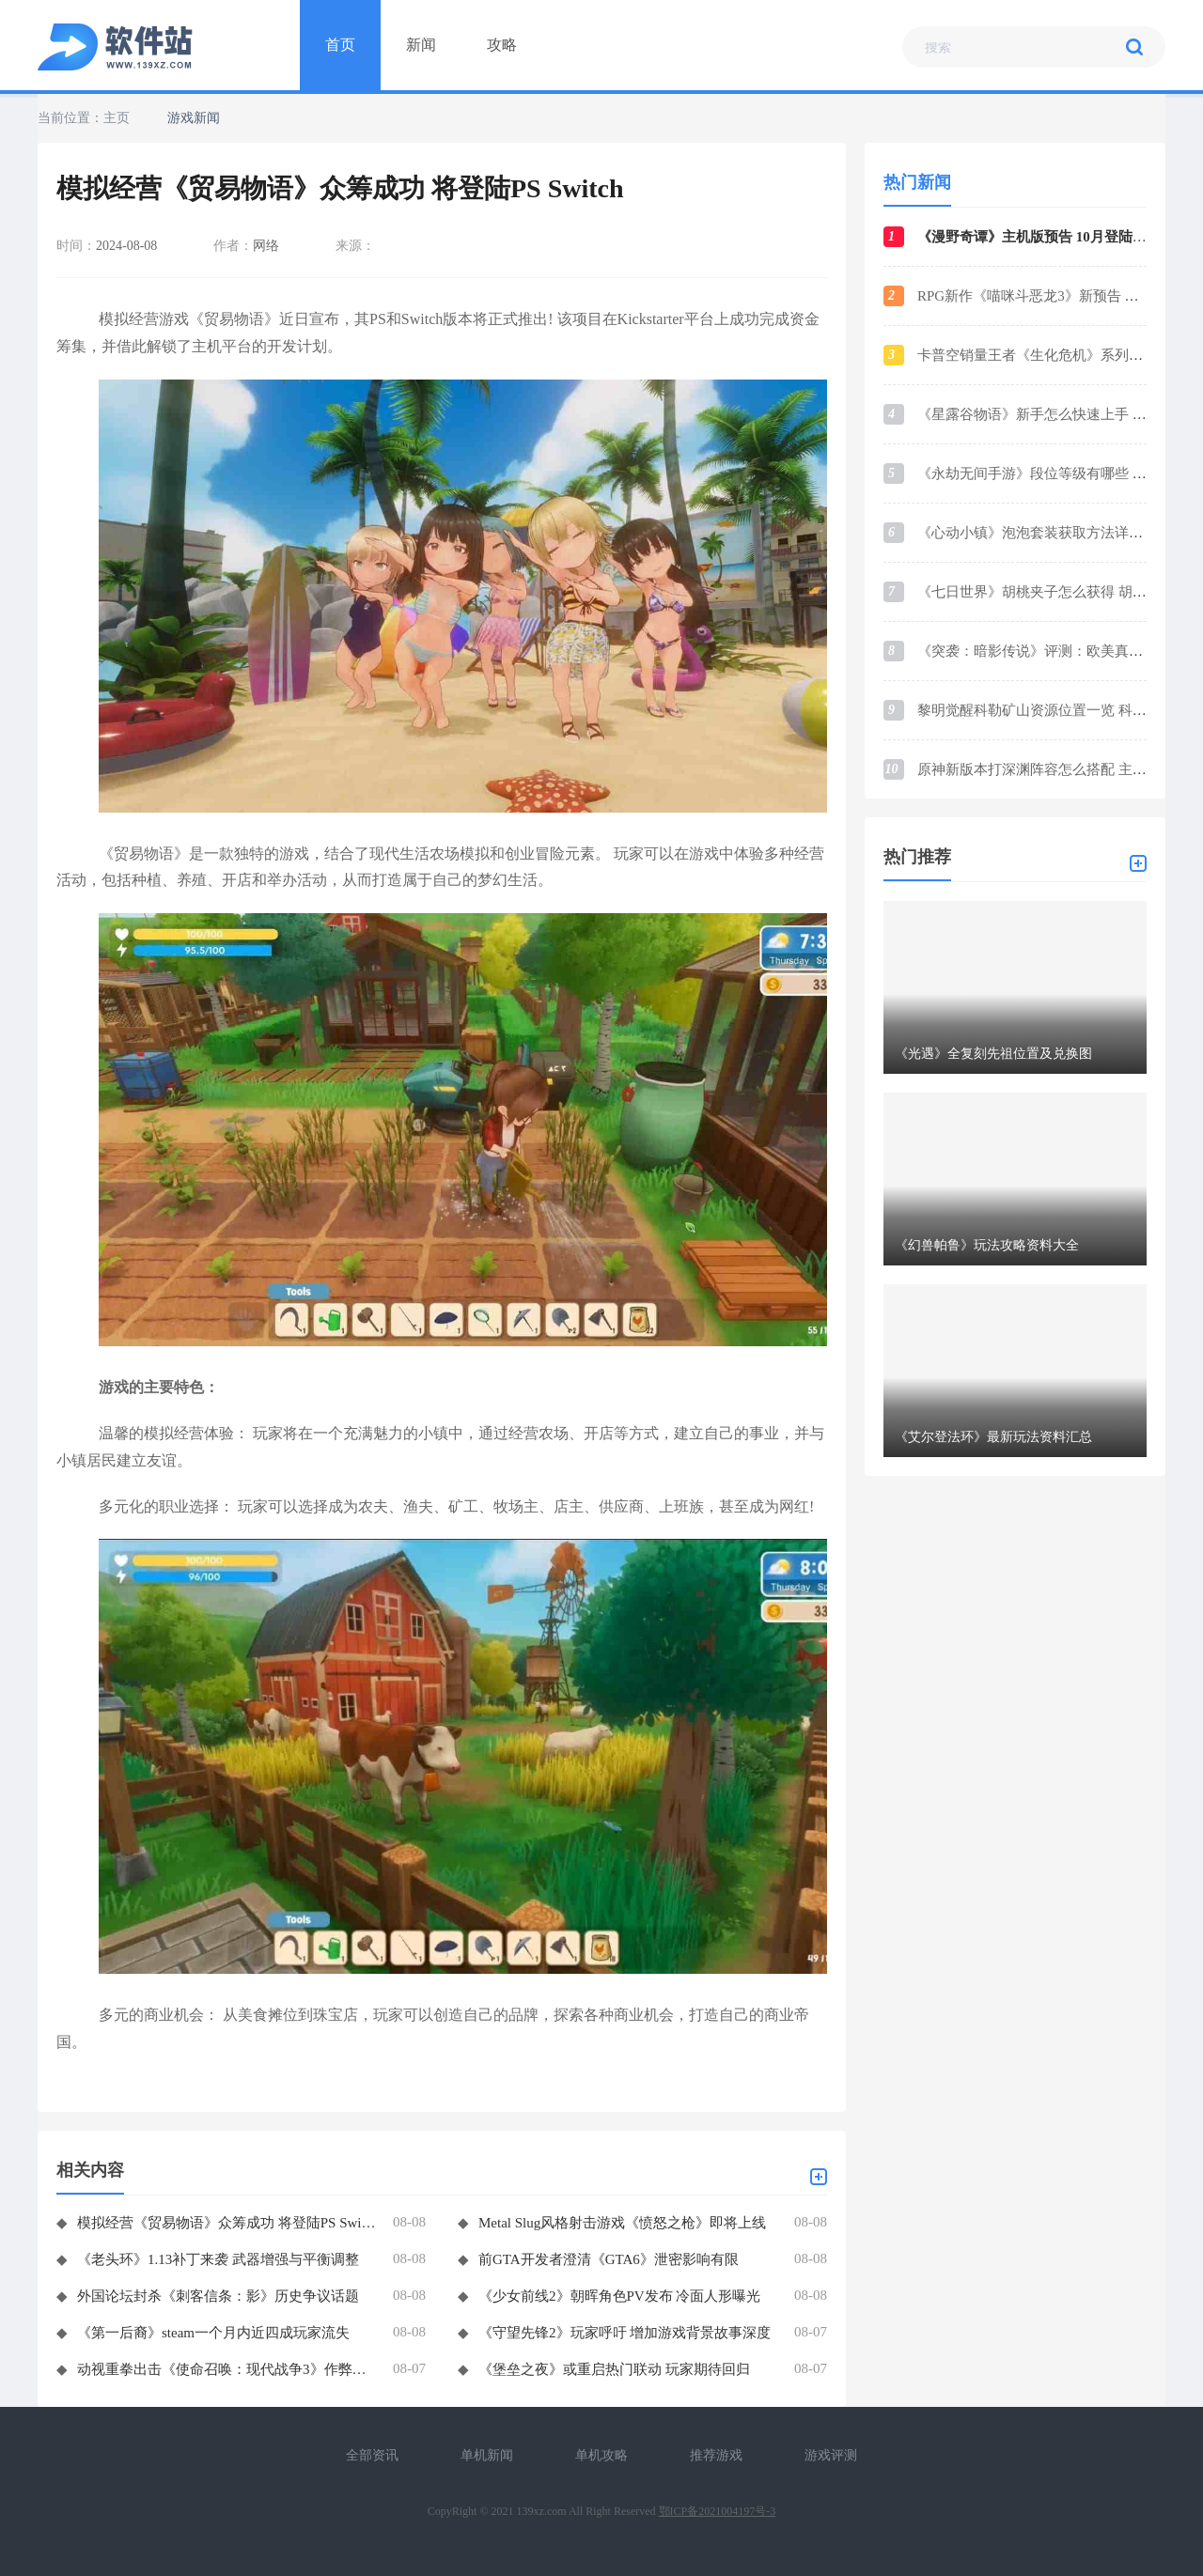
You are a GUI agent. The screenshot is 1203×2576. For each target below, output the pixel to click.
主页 (116, 118)
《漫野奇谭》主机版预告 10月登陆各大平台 (1053, 236)
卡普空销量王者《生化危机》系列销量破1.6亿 (1060, 355)
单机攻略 (601, 2455)
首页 (340, 45)
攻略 (502, 45)
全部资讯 (372, 2455)
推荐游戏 (716, 2455)
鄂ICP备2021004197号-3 (717, 2511)
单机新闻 (487, 2455)
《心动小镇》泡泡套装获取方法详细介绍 (1044, 532)
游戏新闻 (193, 118)
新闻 (421, 45)
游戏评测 (831, 2455)
